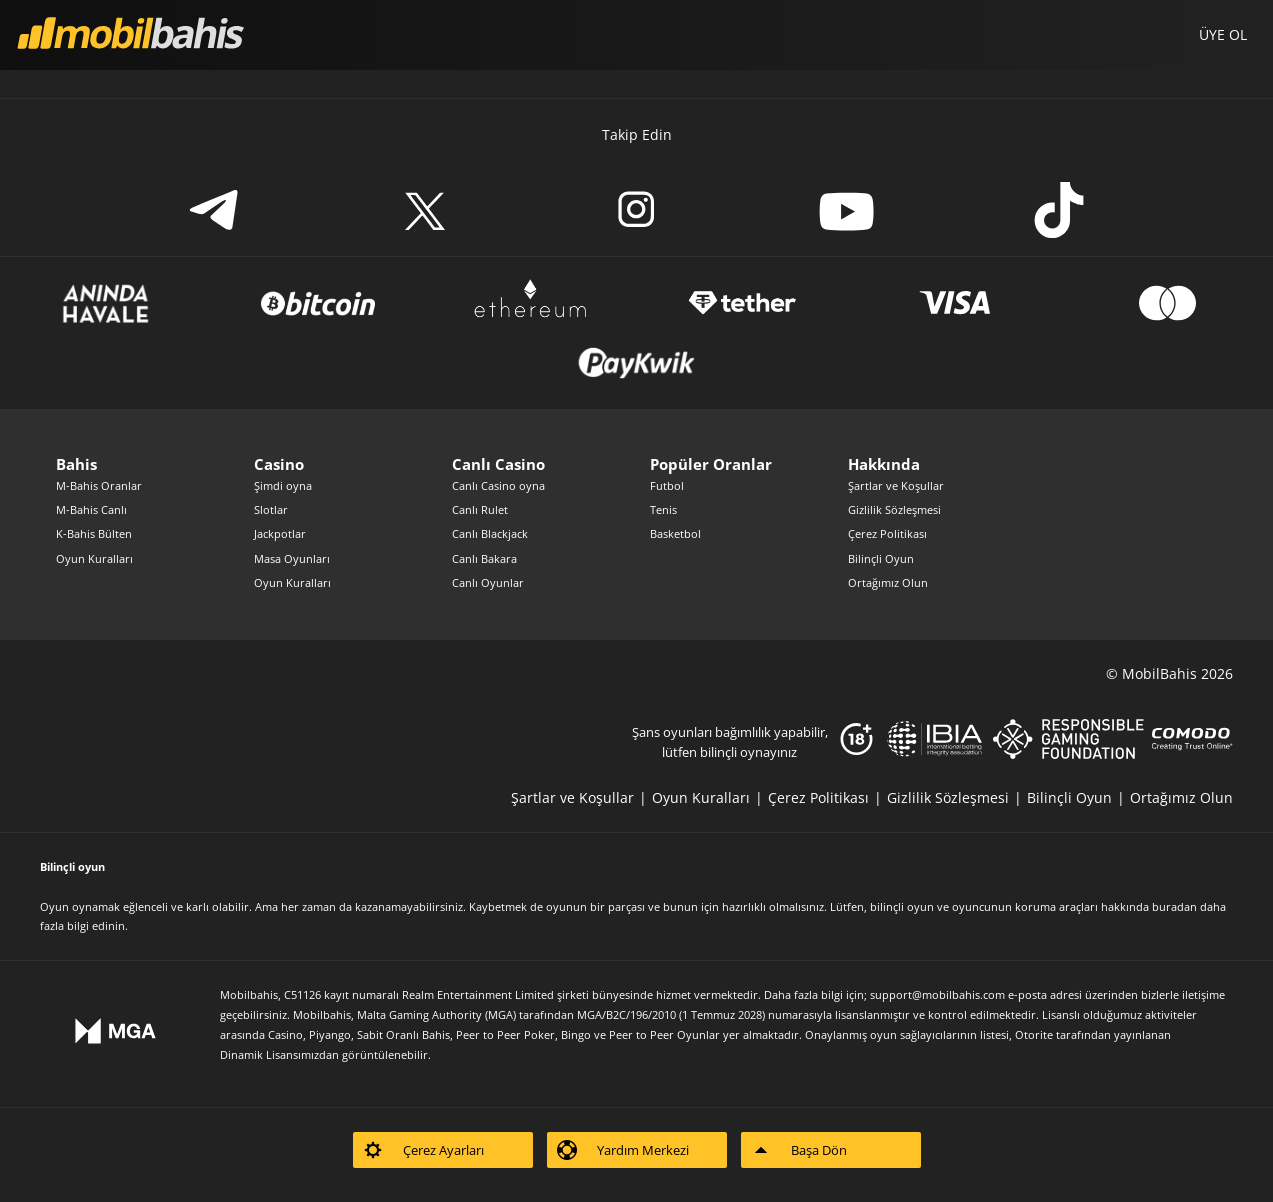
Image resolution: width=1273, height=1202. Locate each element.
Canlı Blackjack (490, 533)
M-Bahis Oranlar (99, 485)
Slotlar (271, 509)
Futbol (667, 485)
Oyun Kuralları (94, 558)
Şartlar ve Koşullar (896, 485)
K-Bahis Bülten (94, 533)
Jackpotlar (280, 533)
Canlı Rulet (480, 509)
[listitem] (581, 797)
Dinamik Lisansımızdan (279, 1054)
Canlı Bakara (484, 558)
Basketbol (675, 533)
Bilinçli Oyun (881, 558)
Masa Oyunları (292, 558)
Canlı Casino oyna (498, 485)
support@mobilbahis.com (937, 994)
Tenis (663, 509)
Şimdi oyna (283, 485)
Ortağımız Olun (888, 582)
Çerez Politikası (887, 533)
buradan (1174, 906)
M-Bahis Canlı (91, 509)
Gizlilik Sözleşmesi (894, 509)
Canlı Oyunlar (488, 582)
